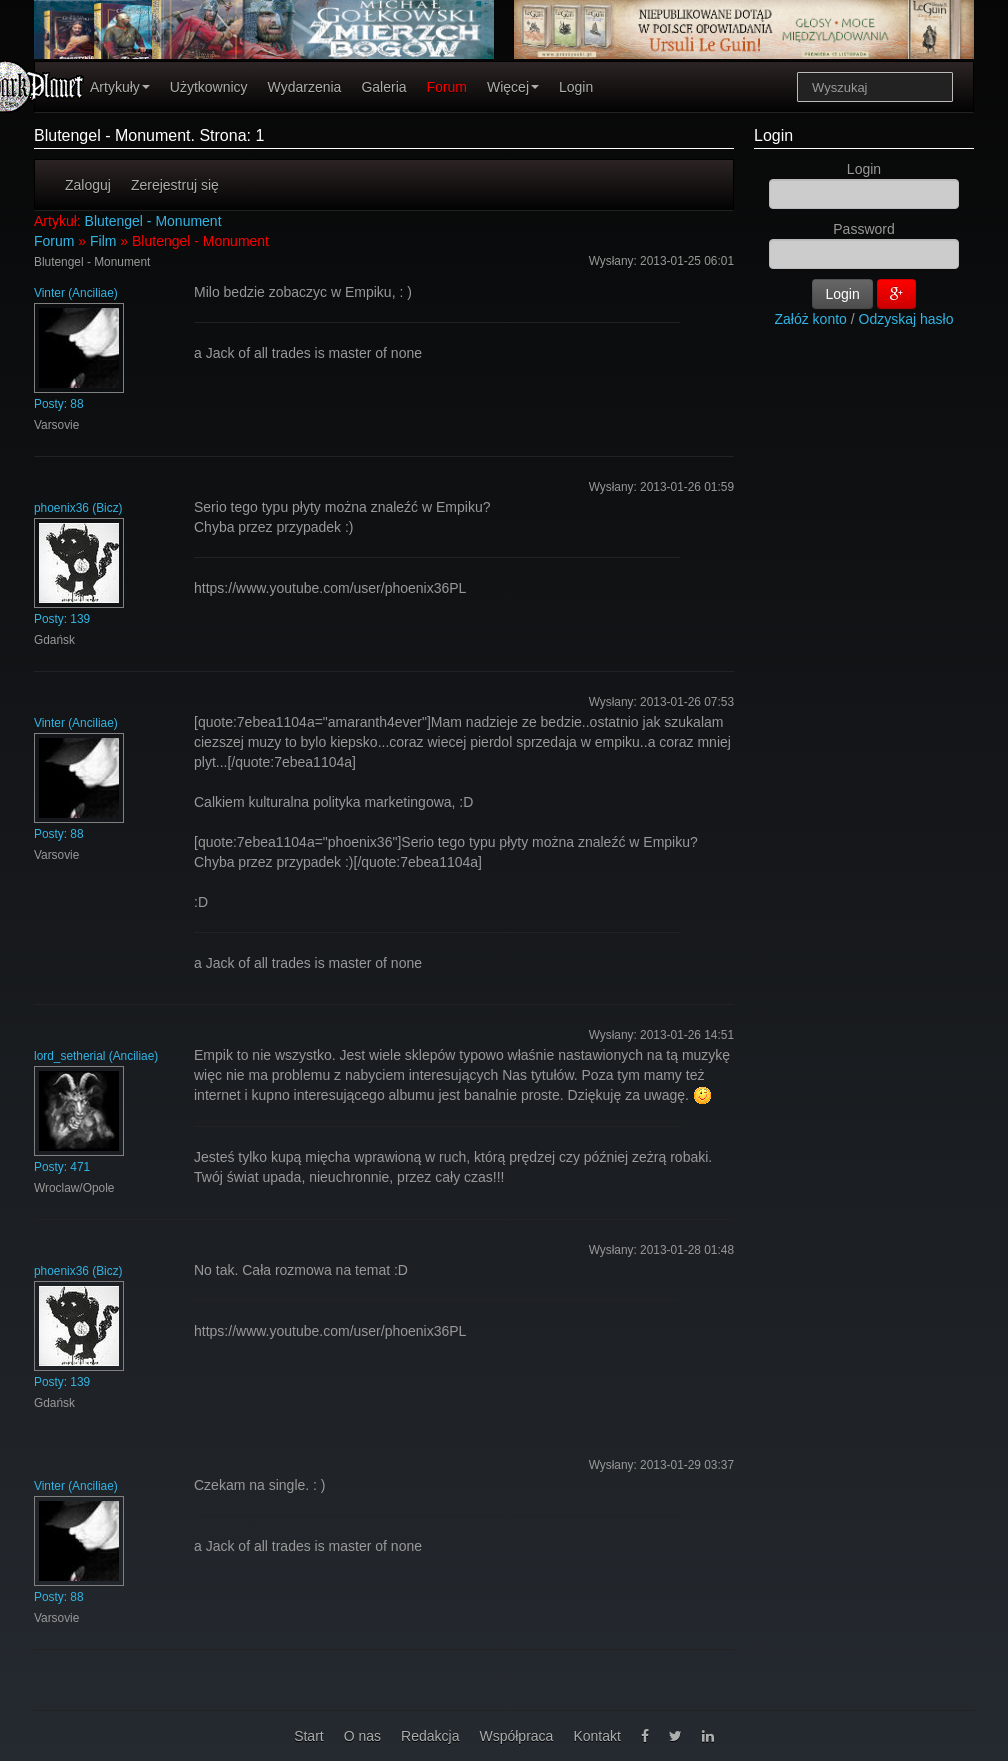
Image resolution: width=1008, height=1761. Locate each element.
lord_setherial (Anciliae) (96, 1056)
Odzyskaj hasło (906, 319)
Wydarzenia (305, 87)
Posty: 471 (62, 1167)
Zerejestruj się (175, 185)
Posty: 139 (62, 619)
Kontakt (596, 1736)
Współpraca (516, 1736)
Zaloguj (88, 185)
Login (576, 87)
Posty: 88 (59, 404)
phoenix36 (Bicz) (78, 508)
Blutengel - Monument (153, 221)
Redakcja (430, 1736)
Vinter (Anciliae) (76, 293)
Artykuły (120, 87)
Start (309, 1736)
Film (103, 241)
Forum (447, 87)
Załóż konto (811, 319)
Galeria (383, 87)
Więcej (513, 87)
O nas (362, 1736)
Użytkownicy (209, 87)
